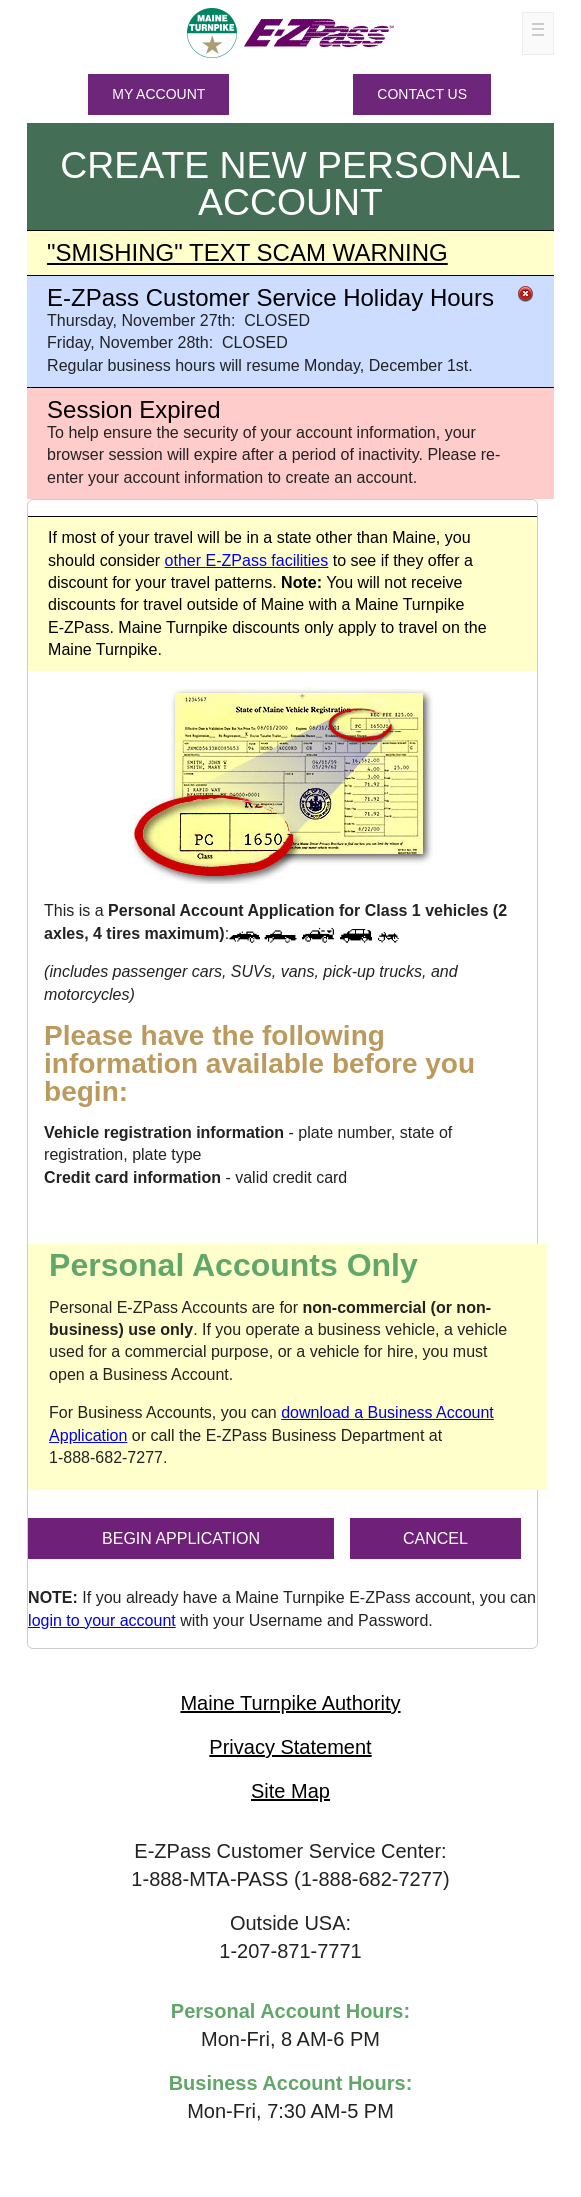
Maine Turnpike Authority (290, 1703)
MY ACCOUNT (158, 94)
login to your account (102, 1620)
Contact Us (422, 94)
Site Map (290, 1791)
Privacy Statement (290, 1747)
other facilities (247, 560)
